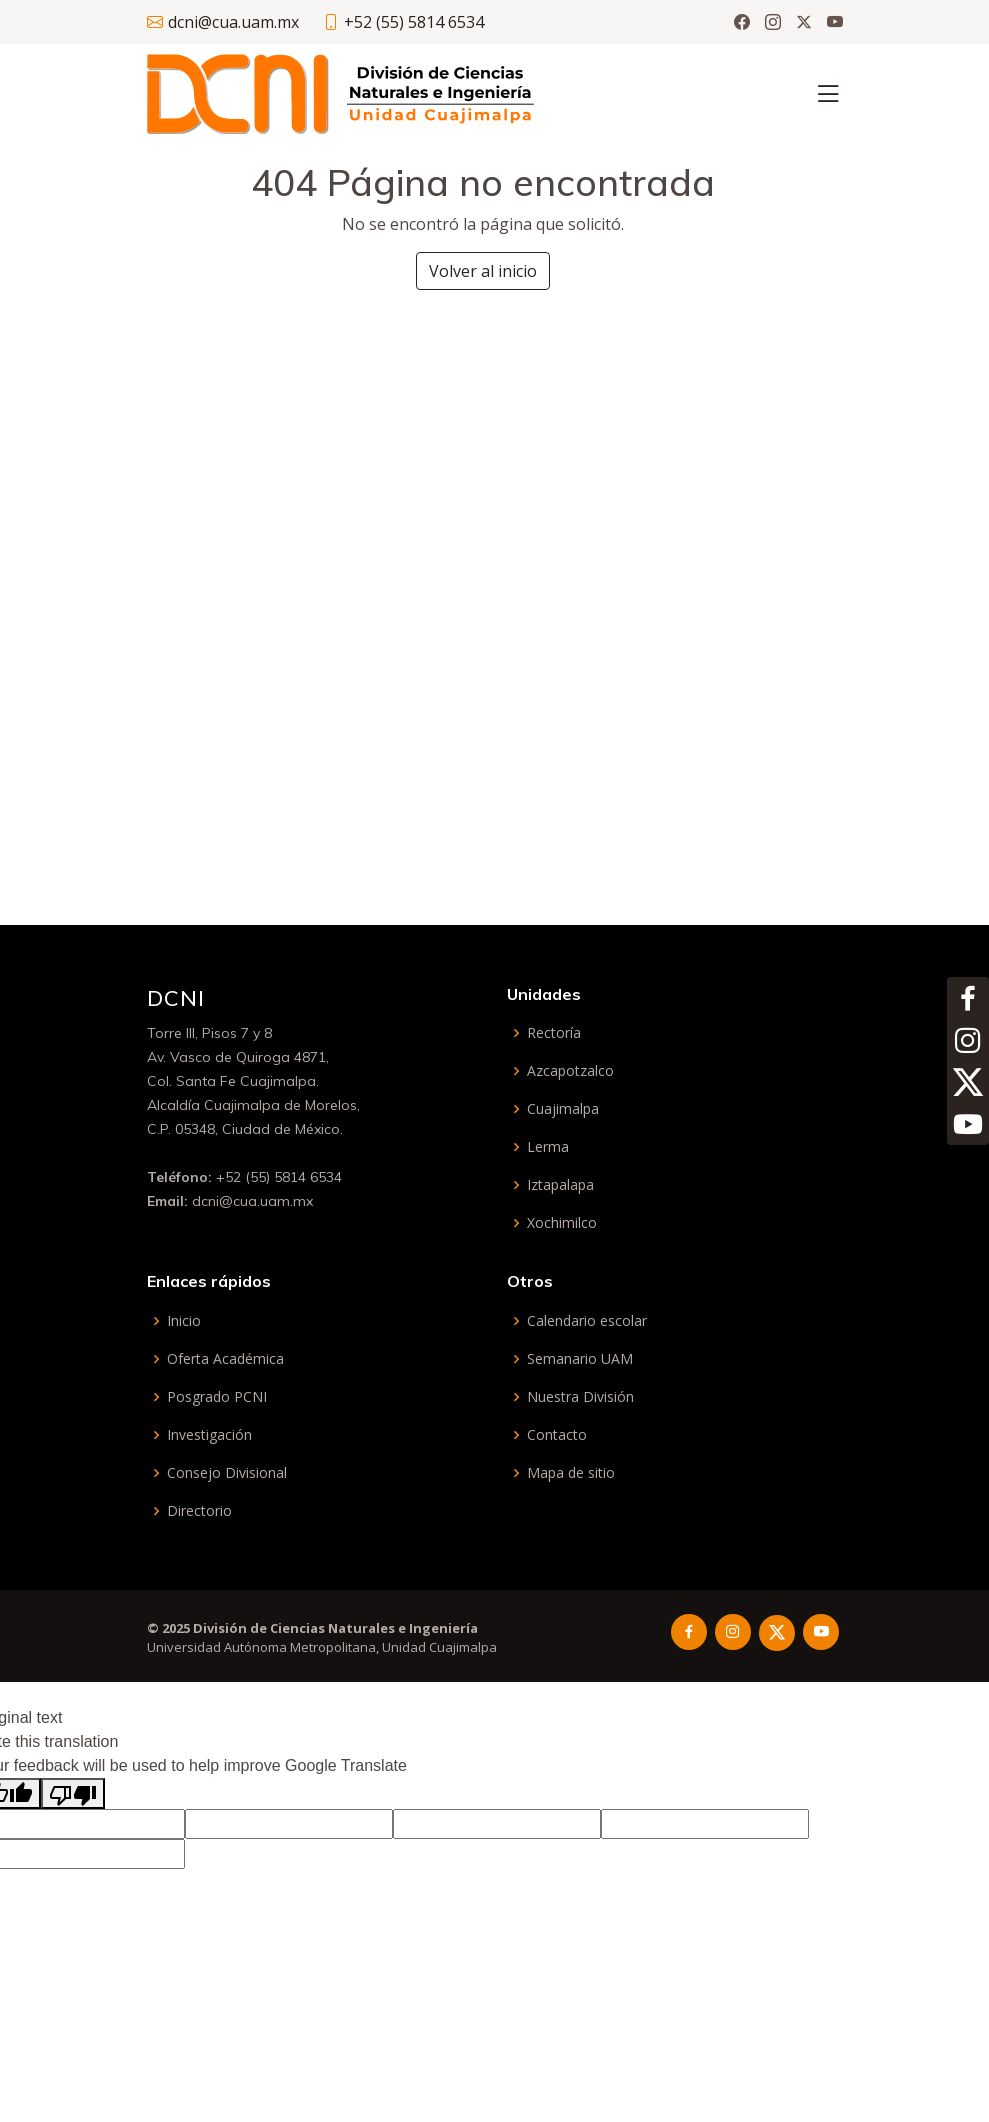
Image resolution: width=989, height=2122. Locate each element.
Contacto (557, 1435)
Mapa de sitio (571, 1473)
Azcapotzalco (570, 1071)
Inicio (184, 1321)
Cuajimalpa (563, 1109)
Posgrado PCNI (217, 1397)
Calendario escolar (587, 1321)
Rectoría (554, 1033)
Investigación (209, 1435)
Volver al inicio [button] (483, 271)
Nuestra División (580, 1397)
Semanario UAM (580, 1359)
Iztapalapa (560, 1185)
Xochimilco (562, 1223)
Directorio (199, 1511)
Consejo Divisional (227, 1473)
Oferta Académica (225, 1359)
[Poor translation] (73, 1793)
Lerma (548, 1147)
